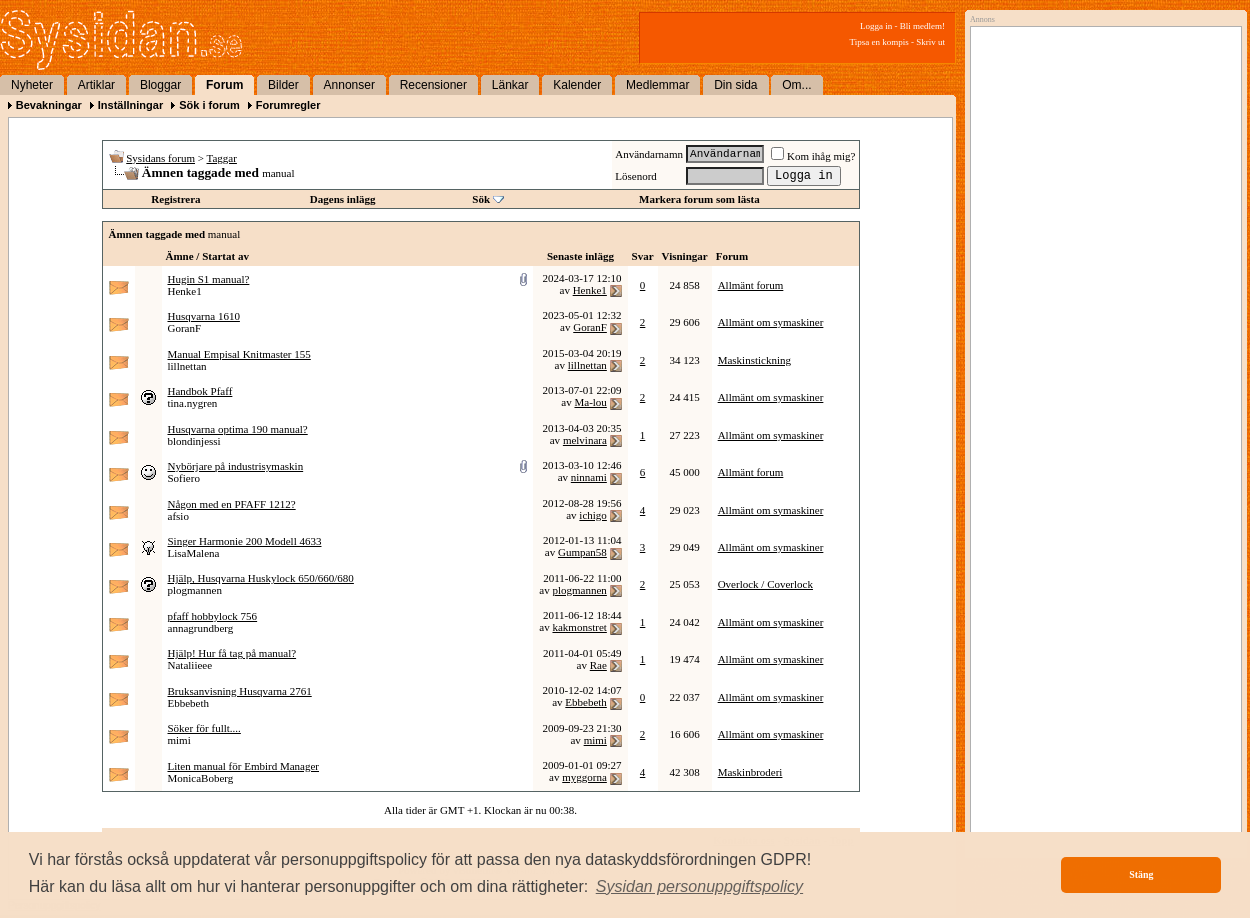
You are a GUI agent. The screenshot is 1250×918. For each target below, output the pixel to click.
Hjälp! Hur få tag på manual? (232, 653)
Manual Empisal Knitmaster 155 (239, 354)
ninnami (589, 477)
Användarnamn (649, 154)
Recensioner (433, 85)
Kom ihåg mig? (813, 156)
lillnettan (187, 366)
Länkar (510, 85)
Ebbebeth (189, 703)
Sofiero (184, 478)
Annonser (349, 85)
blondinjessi (194, 441)
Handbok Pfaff (200, 391)
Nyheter (32, 85)
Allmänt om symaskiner (771, 322)
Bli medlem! (922, 26)
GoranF (185, 328)
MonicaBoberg (201, 778)
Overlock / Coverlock (765, 584)
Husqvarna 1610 (204, 316)
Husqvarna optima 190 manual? (238, 429)
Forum (224, 85)
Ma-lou (590, 402)
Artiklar (96, 85)
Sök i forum (209, 105)
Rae (598, 665)
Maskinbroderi (750, 772)
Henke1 (185, 291)
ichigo (593, 515)
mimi (179, 740)
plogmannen (195, 590)
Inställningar (130, 105)
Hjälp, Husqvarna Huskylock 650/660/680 (261, 578)
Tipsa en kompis (879, 42)
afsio (178, 516)
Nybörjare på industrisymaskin (236, 466)
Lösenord (636, 176)
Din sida (735, 85)
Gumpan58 (582, 552)
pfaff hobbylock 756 (213, 616)
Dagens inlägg (343, 199)
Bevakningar (49, 105)
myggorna (584, 777)
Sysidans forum (160, 158)
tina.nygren (193, 403)
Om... (796, 85)
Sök (481, 199)
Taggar (222, 158)
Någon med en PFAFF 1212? (232, 504)
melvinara (585, 440)
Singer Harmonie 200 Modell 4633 (245, 541)
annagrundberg (201, 628)
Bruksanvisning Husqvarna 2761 (240, 691)
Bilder (283, 85)
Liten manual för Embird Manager (244, 766)
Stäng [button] (1141, 874)
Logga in (876, 26)
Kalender (577, 85)
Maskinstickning (754, 360)
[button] (700, 887)
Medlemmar (657, 85)
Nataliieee (190, 665)
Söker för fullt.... (204, 728)
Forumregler (288, 105)
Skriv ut (930, 42)
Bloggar (160, 85)
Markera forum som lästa (699, 199)
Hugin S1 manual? (209, 279)
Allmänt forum (751, 285)
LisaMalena (194, 553)
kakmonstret (579, 627)
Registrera (175, 199)
